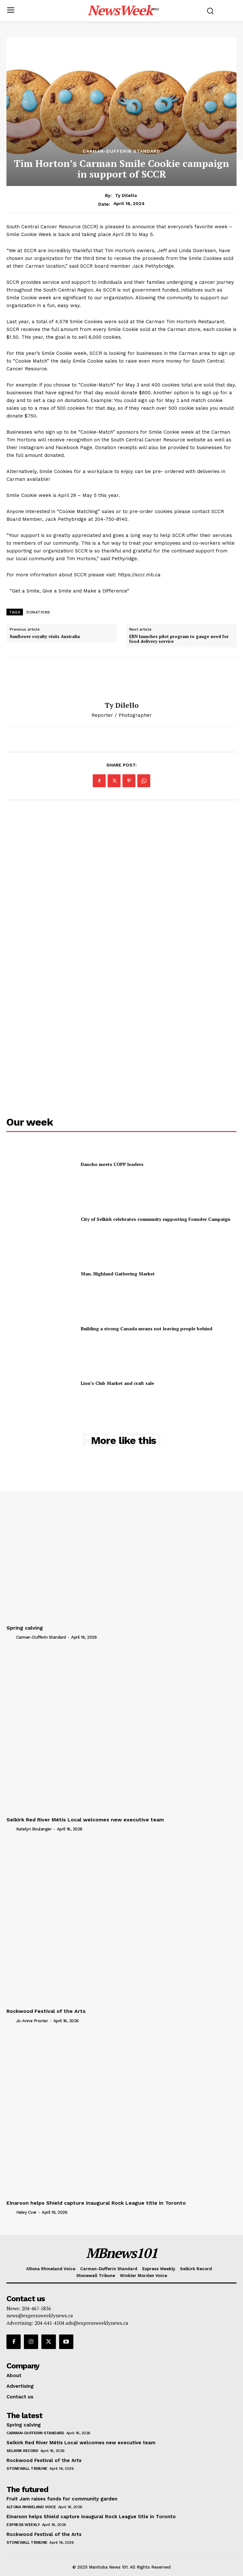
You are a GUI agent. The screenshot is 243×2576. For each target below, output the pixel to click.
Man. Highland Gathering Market (118, 1274)
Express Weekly (23, 2524)
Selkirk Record (22, 2450)
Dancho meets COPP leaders (112, 1164)
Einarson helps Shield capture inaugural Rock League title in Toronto (96, 2203)
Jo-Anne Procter (32, 2020)
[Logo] (123, 10)
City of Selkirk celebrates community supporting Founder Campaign (155, 1219)
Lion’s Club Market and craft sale (117, 1383)
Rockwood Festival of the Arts (46, 2011)
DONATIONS (38, 612)
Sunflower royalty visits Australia (45, 636)
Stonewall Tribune (27, 2468)
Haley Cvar (26, 2212)
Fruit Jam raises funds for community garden (61, 2499)
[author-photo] (10, 1637)
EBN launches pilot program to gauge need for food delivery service (179, 639)
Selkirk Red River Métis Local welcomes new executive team (85, 1820)
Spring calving (24, 1628)
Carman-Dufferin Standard (121, 151)
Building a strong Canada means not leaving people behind (146, 1328)
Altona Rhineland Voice (31, 2507)
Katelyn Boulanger (34, 1829)
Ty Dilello (126, 195)
